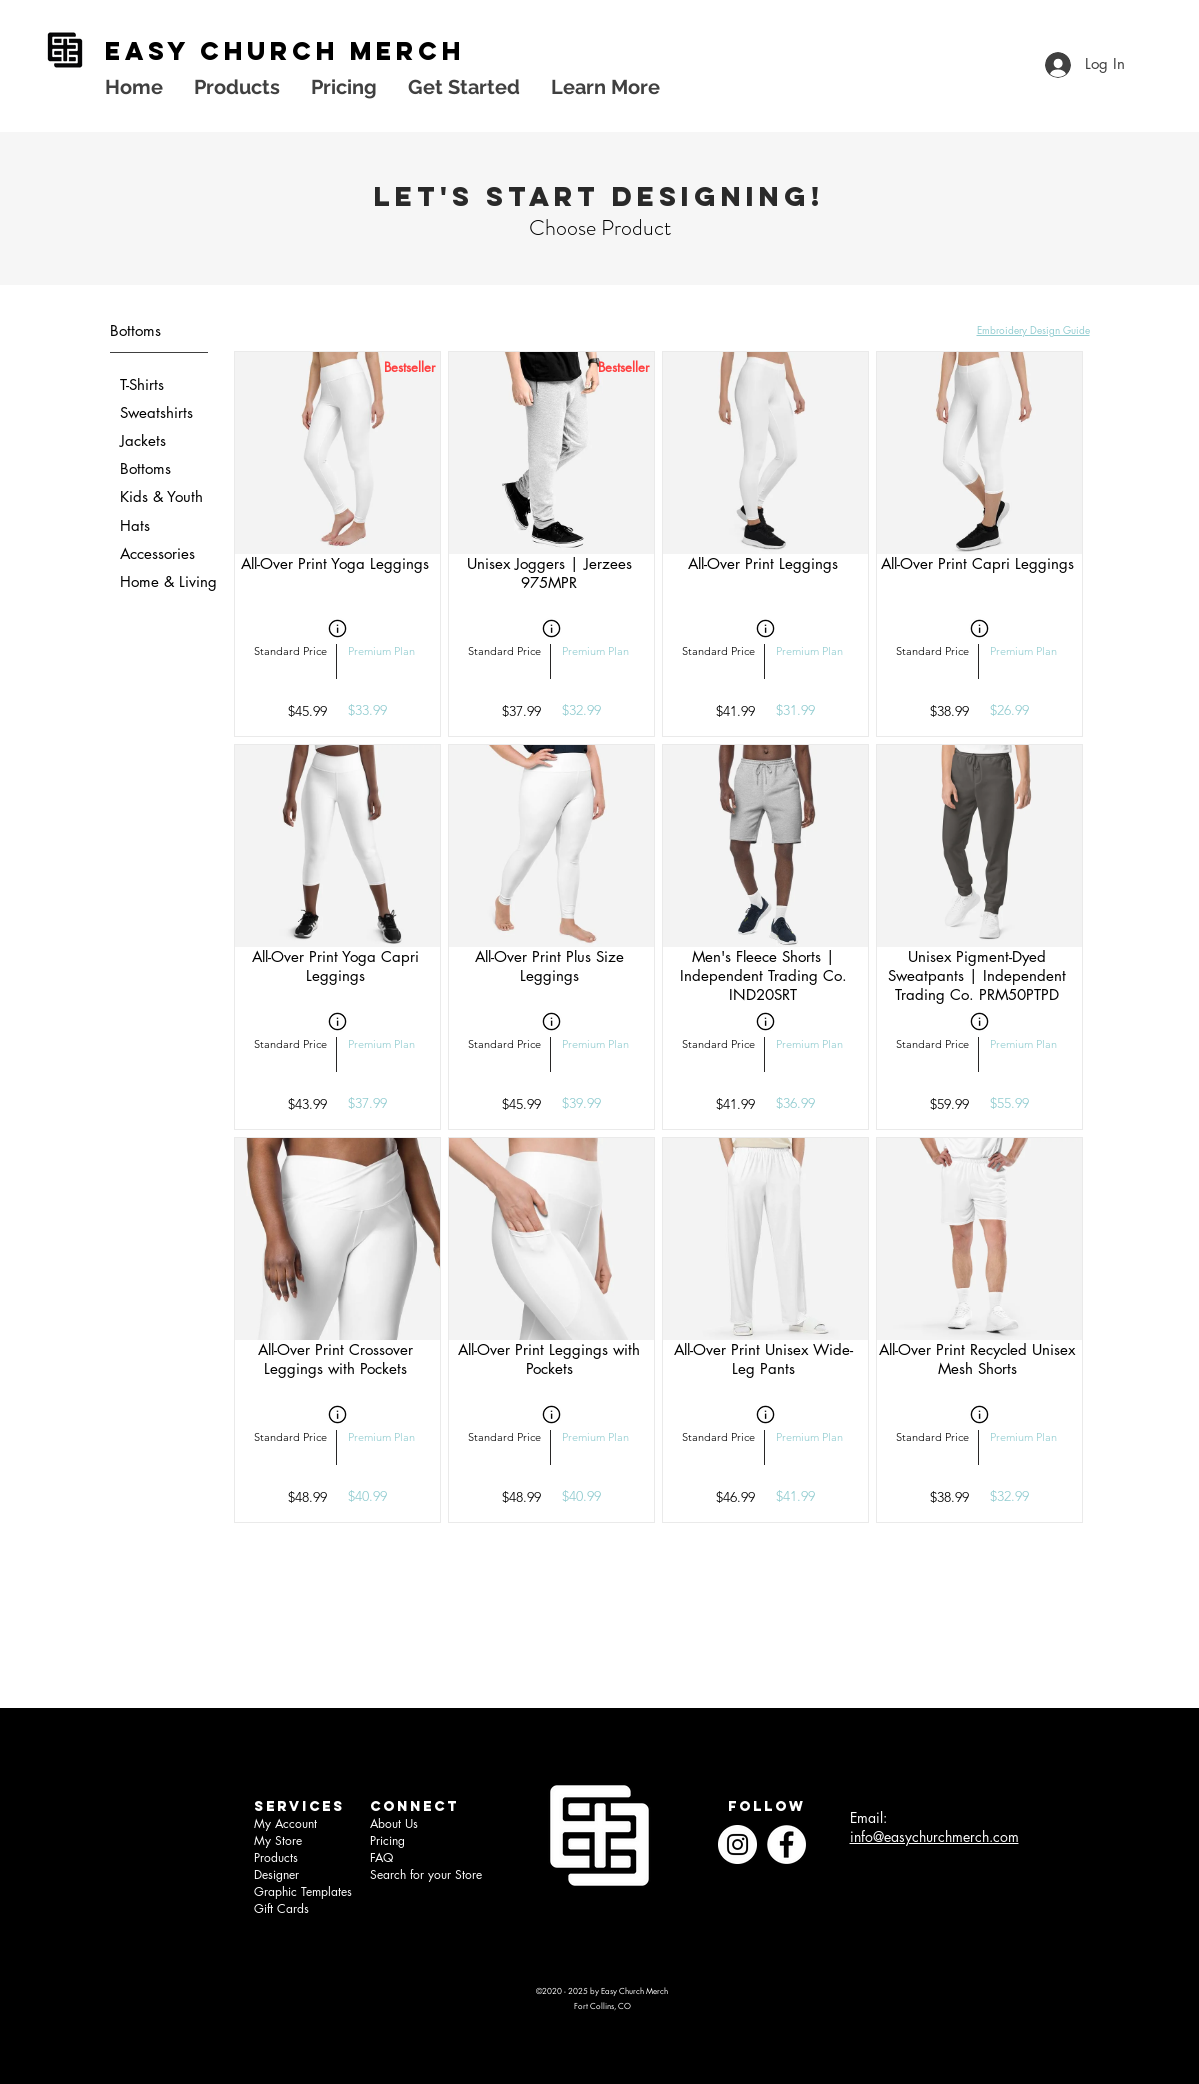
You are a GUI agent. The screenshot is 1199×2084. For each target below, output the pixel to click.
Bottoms (145, 468)
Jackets (143, 440)
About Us (394, 1823)
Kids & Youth (161, 496)
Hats (135, 525)
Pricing (387, 1840)
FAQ (381, 1857)
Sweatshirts (156, 412)
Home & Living (168, 581)
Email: (868, 1817)
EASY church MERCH (285, 51)
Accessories (157, 553)
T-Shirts (142, 384)
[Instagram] (737, 1844)
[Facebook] (786, 1844)
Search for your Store (426, 1874)
